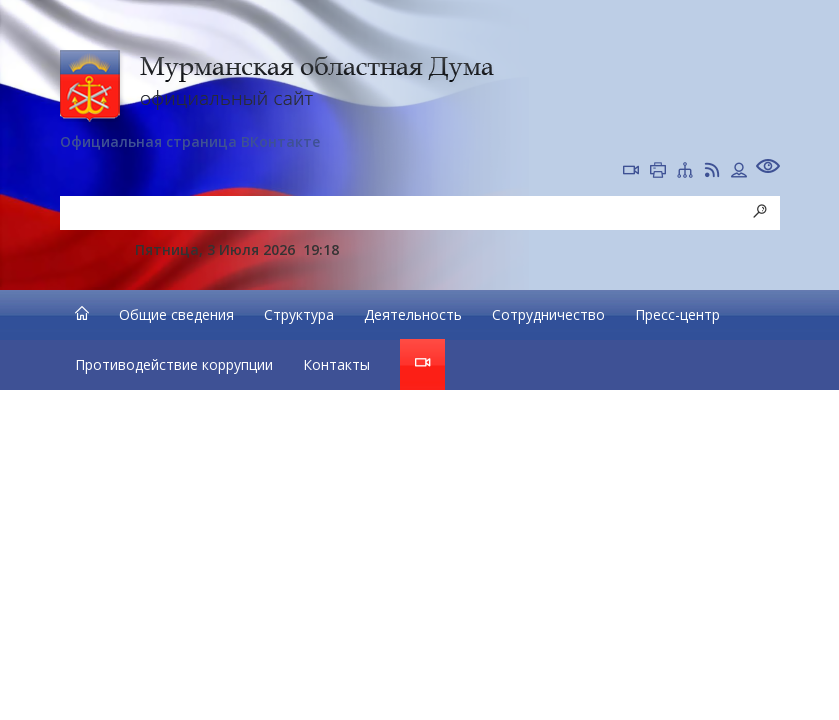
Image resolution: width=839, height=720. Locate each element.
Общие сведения (176, 314)
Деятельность (413, 314)
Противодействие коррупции (174, 364)
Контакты (336, 364)
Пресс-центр (677, 314)
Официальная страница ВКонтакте (190, 141)
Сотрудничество (548, 314)
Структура (299, 314)
